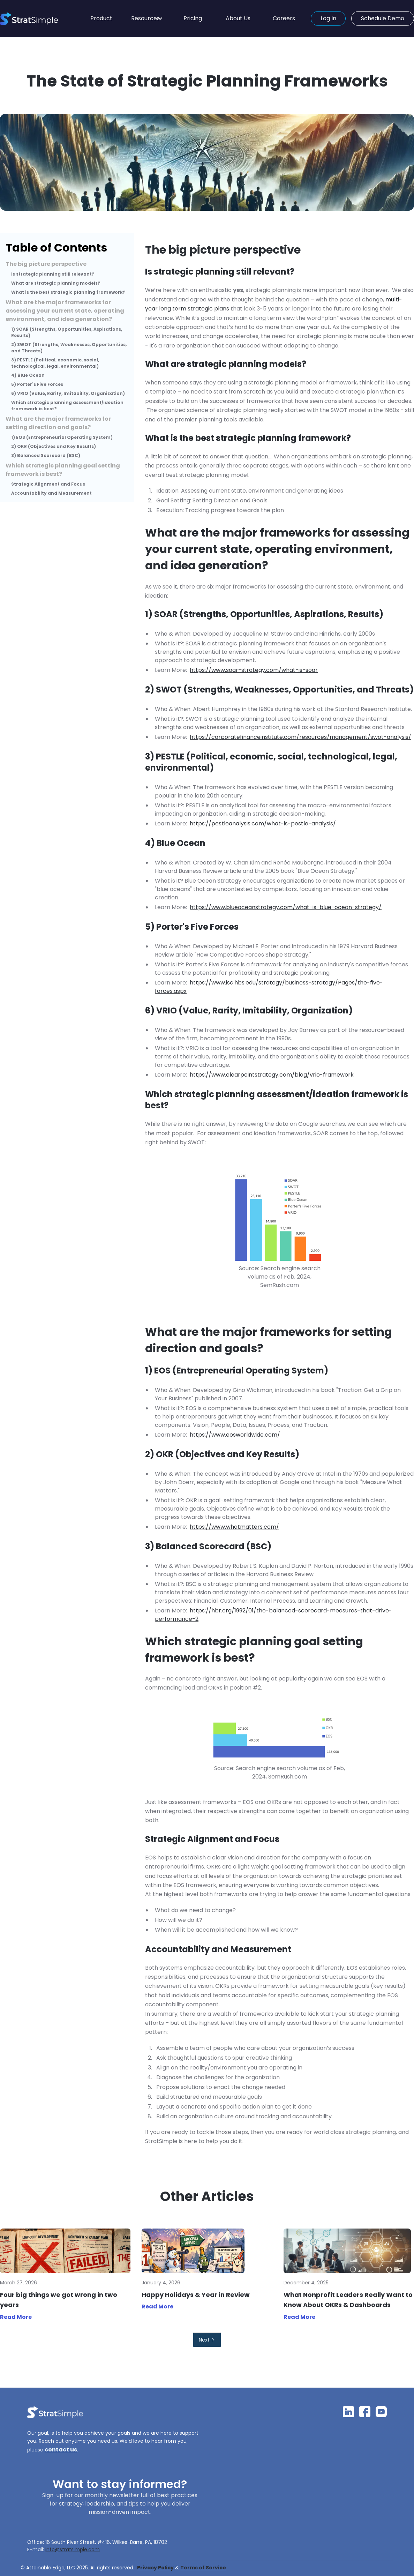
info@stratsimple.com (72, 2549)
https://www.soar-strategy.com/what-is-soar (254, 670)
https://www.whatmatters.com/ (234, 1527)
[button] (147, 18)
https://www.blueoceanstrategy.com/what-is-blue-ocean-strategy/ (286, 907)
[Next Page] (207, 2339)
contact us (61, 2450)
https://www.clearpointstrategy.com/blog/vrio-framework (272, 1075)
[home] (41, 18)
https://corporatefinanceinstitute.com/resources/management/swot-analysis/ (300, 737)
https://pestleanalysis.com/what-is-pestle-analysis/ (263, 823)
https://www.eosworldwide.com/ (235, 1435)
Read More (16, 2317)
